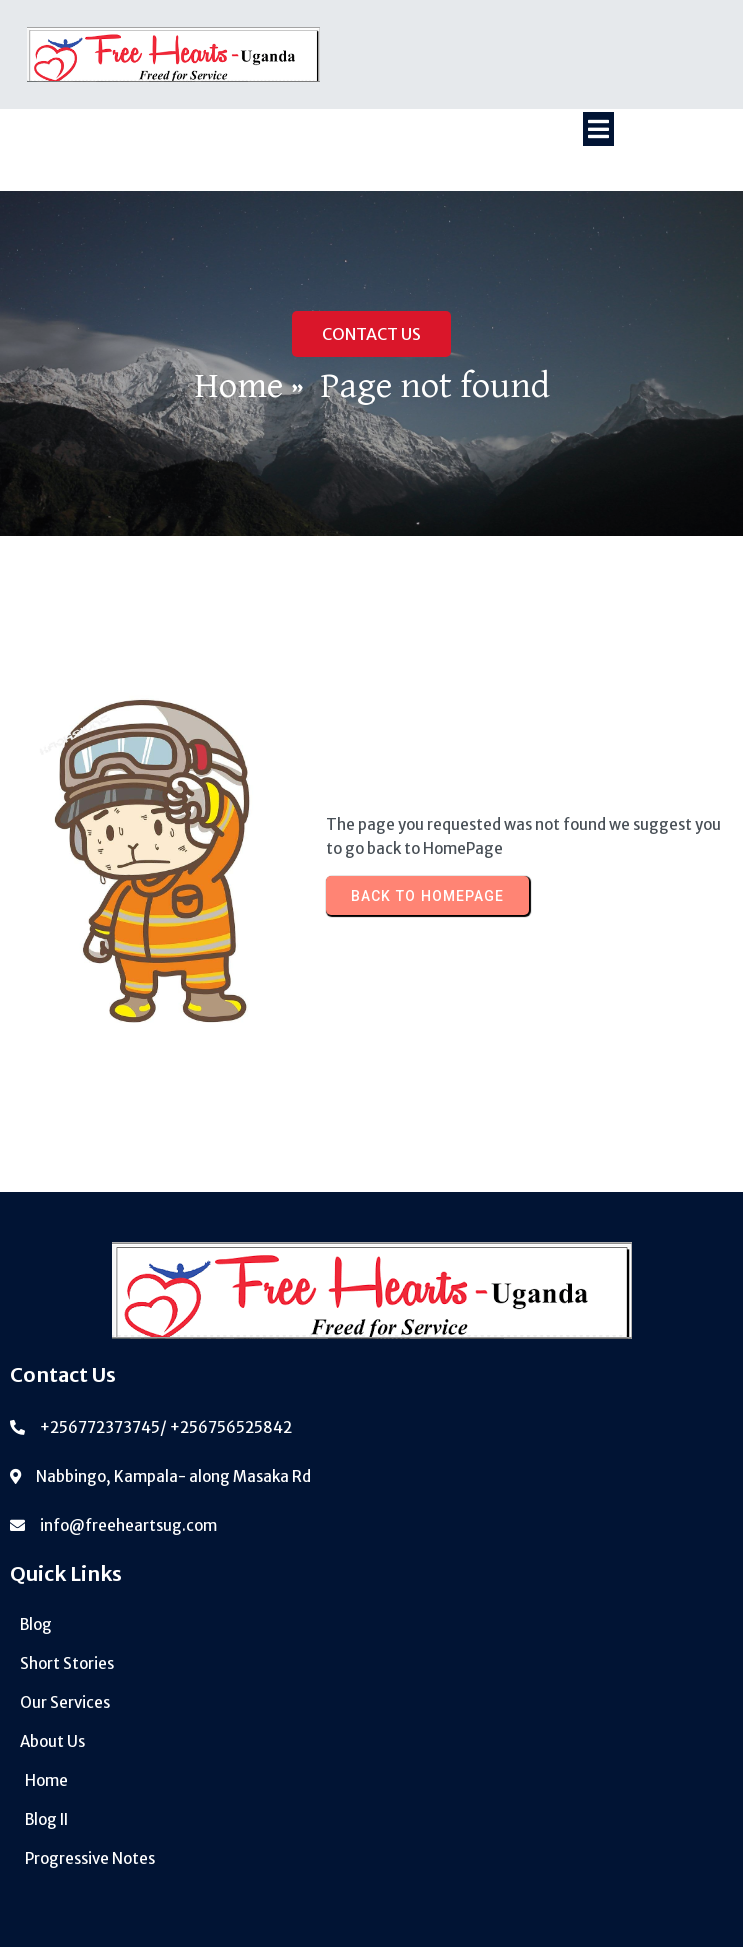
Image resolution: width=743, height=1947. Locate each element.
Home (238, 386)
